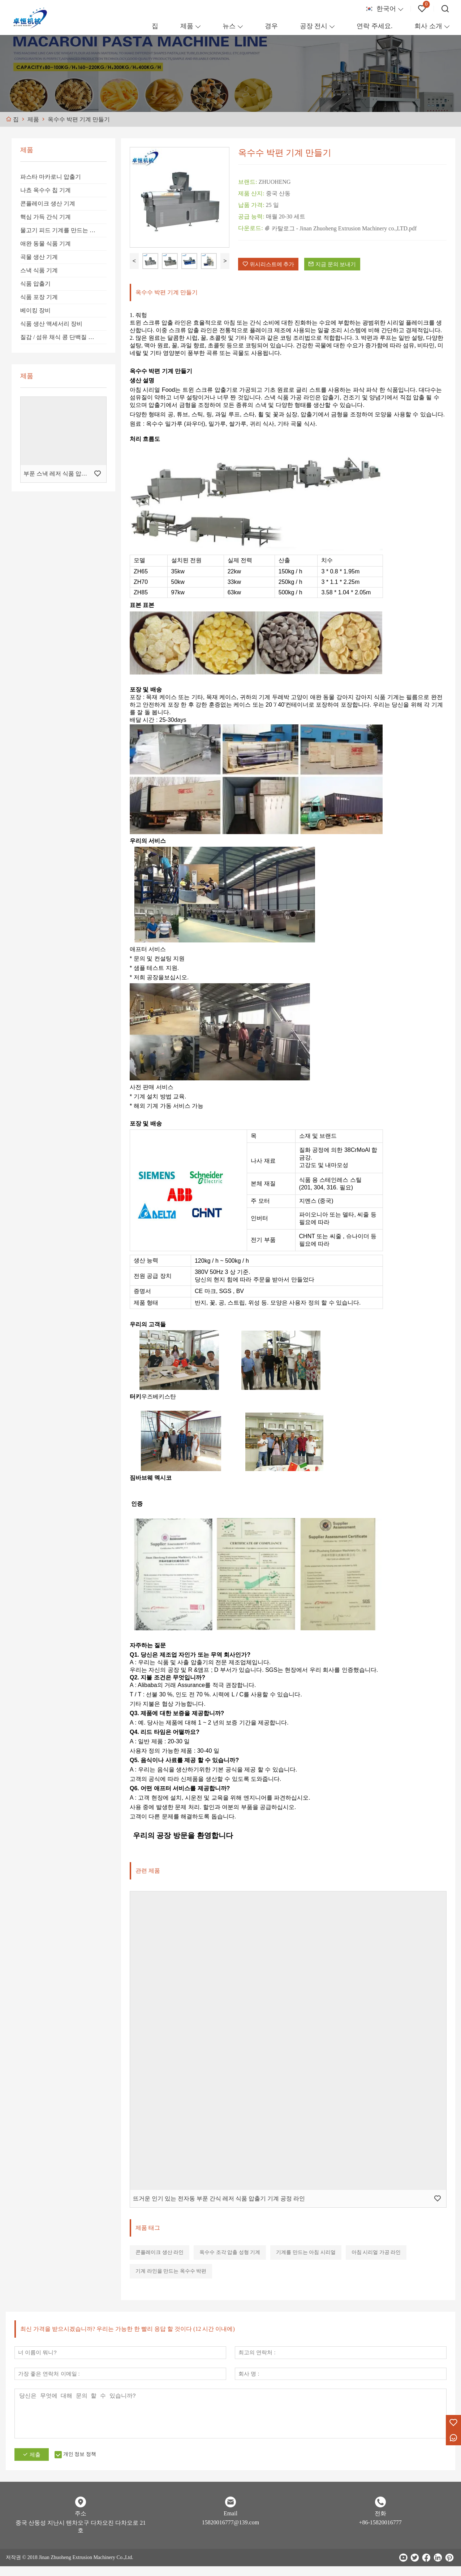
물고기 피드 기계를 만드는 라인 (60, 230)
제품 (186, 26)
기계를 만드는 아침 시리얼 (306, 2258)
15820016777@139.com (230, 2532)
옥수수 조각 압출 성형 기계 (229, 2258)
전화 (380, 2523)
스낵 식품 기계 (39, 270)
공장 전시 (314, 26)
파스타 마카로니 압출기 (50, 177)
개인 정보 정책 (88, 2464)
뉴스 (229, 26)
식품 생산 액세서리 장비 (51, 324)
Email (230, 2523)
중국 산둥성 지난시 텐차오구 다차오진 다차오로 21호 (81, 2536)
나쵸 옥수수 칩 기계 (45, 190)
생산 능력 (146, 1266)
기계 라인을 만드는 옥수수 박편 (170, 2277)
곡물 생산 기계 (39, 257)
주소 (80, 2523)
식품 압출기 (35, 284)
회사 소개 (428, 26)
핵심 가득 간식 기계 (45, 217)
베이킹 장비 (35, 310)
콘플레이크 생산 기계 (47, 203)
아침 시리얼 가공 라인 (376, 2258)
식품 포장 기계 (39, 297)
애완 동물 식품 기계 (45, 243)
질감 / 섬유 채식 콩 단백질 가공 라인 (63, 337)
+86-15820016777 (380, 2532)
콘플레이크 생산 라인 (159, 2258)
